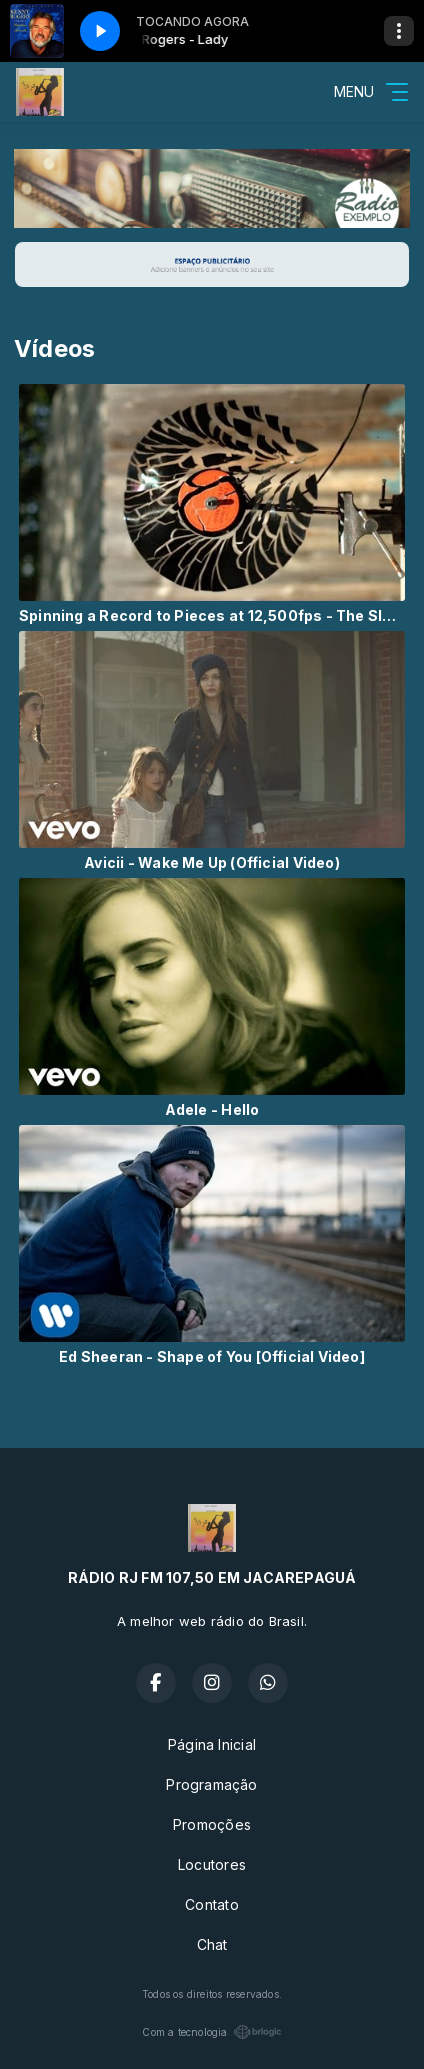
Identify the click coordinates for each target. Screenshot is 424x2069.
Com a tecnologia (211, 2032)
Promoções (212, 1824)
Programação (211, 1784)
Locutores (212, 1864)
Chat (212, 1944)
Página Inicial (212, 1744)
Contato (211, 1904)
